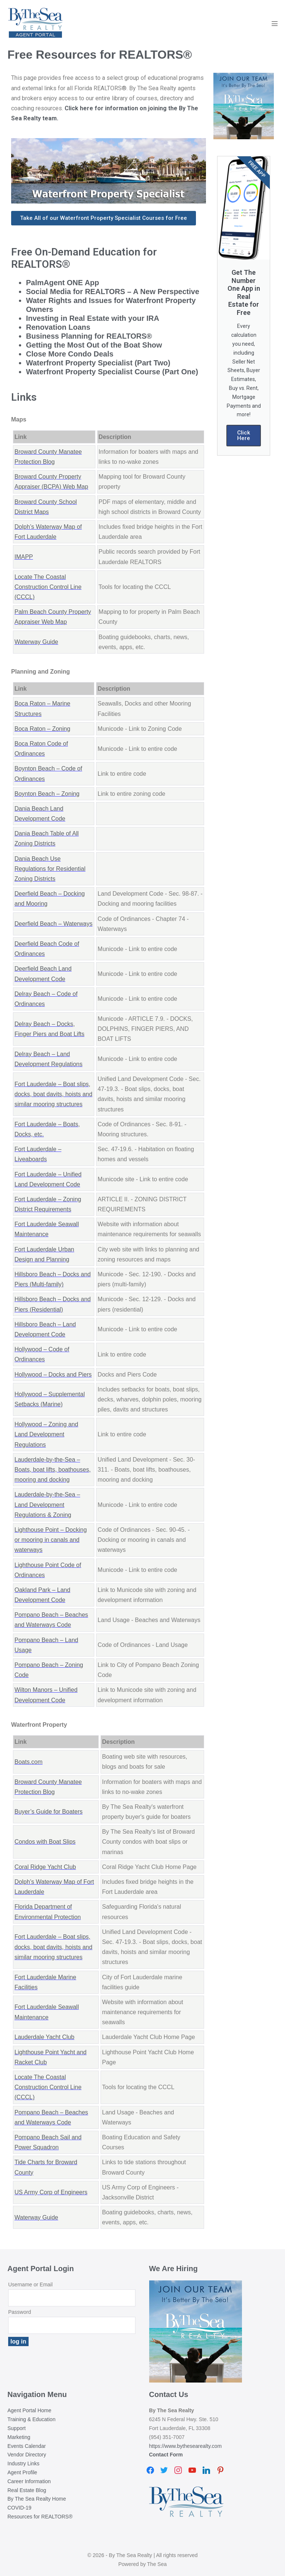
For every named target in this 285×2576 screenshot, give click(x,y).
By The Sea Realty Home (36, 2499)
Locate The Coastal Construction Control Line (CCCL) (48, 587)
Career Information (29, 2481)
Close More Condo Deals (70, 354)
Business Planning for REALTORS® (89, 336)
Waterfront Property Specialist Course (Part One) (112, 372)
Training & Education (31, 2419)
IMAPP (23, 557)
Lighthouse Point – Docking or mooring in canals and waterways (50, 1540)
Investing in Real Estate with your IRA (92, 318)
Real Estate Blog (26, 2490)
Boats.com (28, 1762)
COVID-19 (19, 2508)
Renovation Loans (58, 327)
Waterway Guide (36, 642)
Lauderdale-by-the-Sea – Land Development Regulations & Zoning (47, 1504)
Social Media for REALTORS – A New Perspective (112, 291)
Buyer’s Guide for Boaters (48, 1811)
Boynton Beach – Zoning (46, 794)
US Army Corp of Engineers (51, 2192)
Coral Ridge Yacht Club (45, 1867)
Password (19, 2312)
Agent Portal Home (29, 2410)
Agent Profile (22, 2472)
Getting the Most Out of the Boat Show (94, 345)
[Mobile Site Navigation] (275, 23)
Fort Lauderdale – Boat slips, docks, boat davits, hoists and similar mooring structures (53, 1094)
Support (16, 2428)
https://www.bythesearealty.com (185, 2446)
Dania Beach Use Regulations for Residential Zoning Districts (49, 869)
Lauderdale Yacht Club (44, 2037)
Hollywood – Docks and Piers (53, 1374)
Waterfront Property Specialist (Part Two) (98, 363)
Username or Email (30, 2284)
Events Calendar (26, 2446)
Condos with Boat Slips (45, 1842)
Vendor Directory (26, 2455)
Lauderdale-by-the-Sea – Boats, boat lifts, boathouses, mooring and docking (52, 1469)
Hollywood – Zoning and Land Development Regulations (46, 1434)
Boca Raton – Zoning (42, 729)
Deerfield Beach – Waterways (53, 924)
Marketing (18, 2437)
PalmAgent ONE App (62, 283)
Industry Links (23, 2463)
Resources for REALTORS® (40, 2517)
